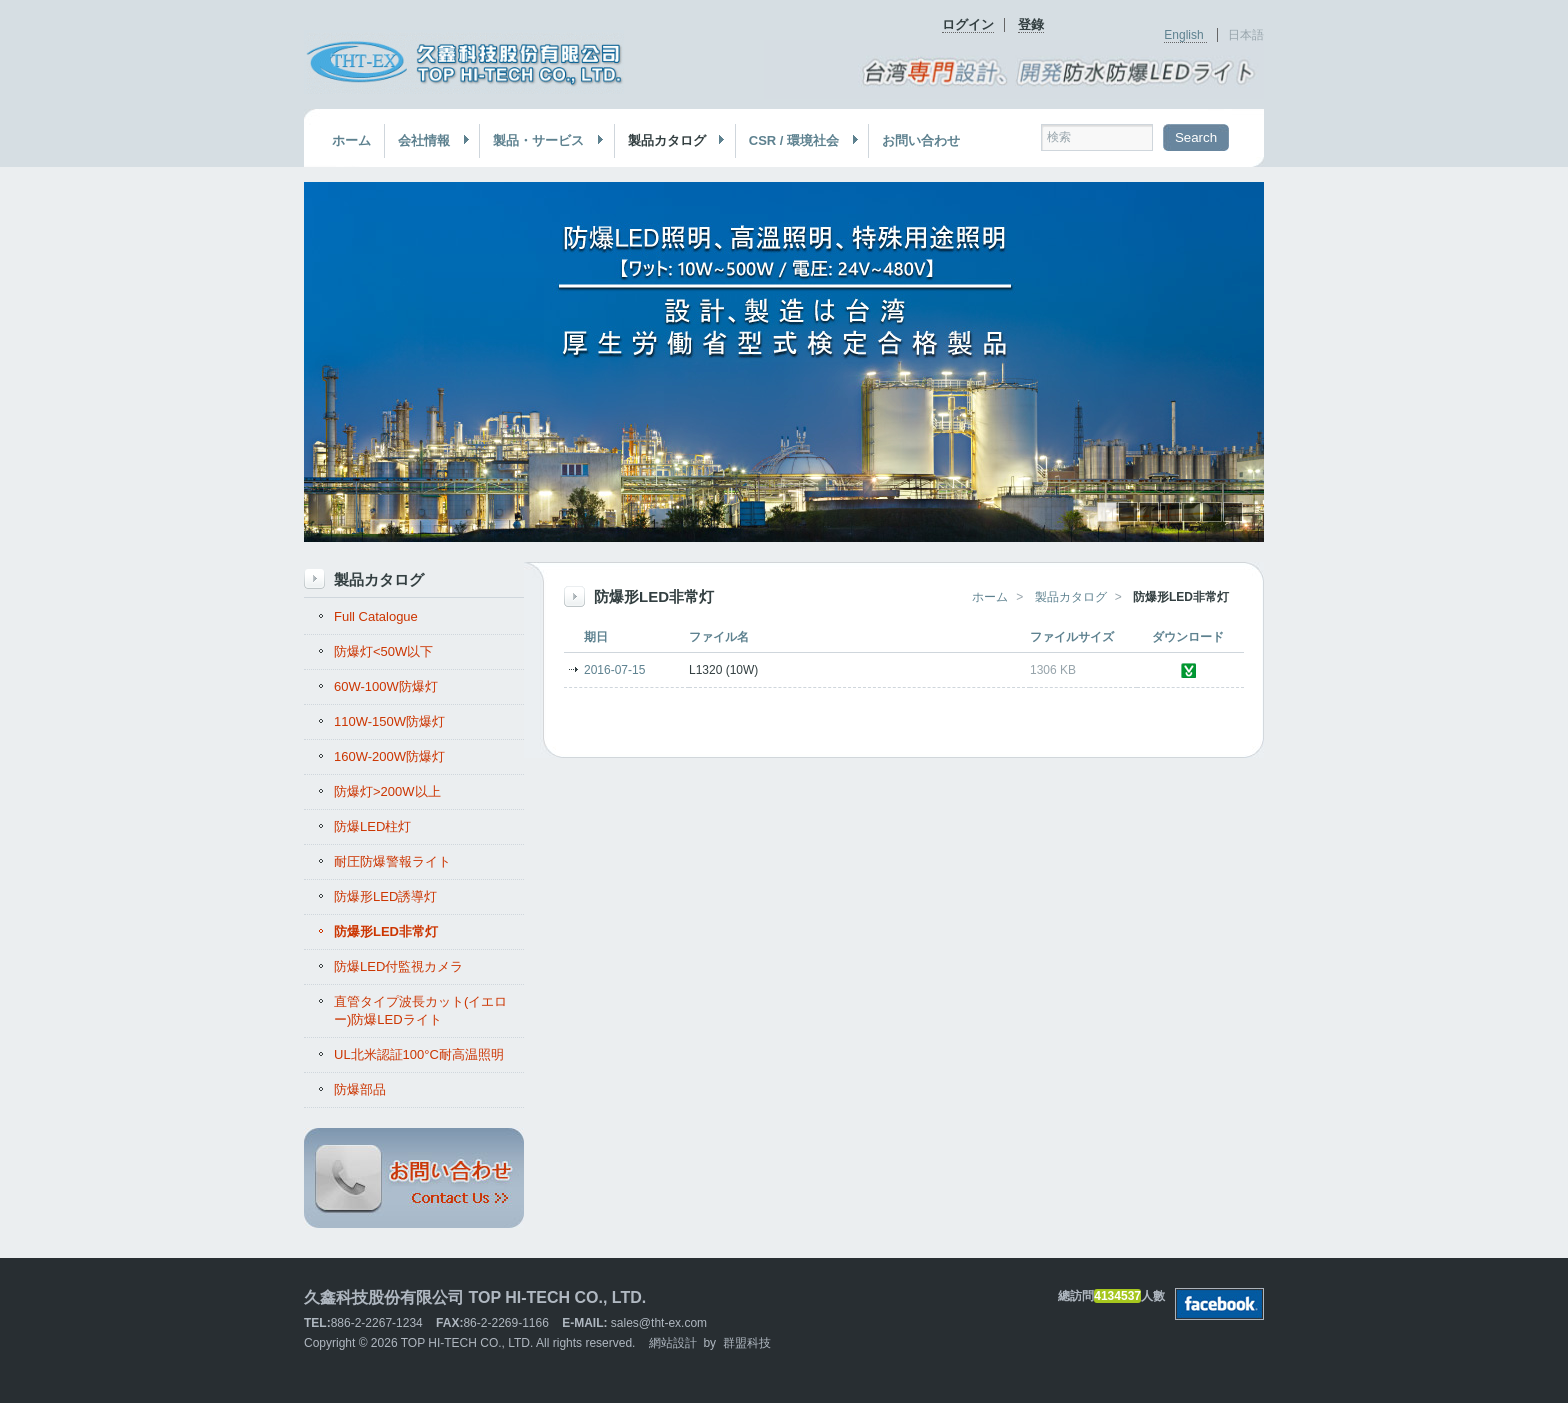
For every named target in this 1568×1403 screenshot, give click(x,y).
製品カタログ (670, 141)
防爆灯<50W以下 (383, 651)
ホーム (351, 140)
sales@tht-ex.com (659, 1323)
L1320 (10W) (723, 670)
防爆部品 (360, 1089)
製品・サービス (542, 141)
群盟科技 (747, 1343)
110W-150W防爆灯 (389, 721)
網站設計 (673, 1343)
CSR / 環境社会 (797, 141)
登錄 (1031, 24)
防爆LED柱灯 (372, 826)
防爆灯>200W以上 (387, 791)
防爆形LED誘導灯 (385, 896)
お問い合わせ (921, 140)
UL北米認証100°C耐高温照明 (419, 1054)
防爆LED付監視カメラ (398, 966)
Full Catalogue (376, 616)
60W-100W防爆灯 (386, 686)
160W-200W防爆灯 (389, 756)
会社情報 (427, 141)
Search (1196, 137)
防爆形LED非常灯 (386, 931)
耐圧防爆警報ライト (392, 861)
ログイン (968, 24)
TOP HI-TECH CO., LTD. (467, 1343)
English (1185, 35)
